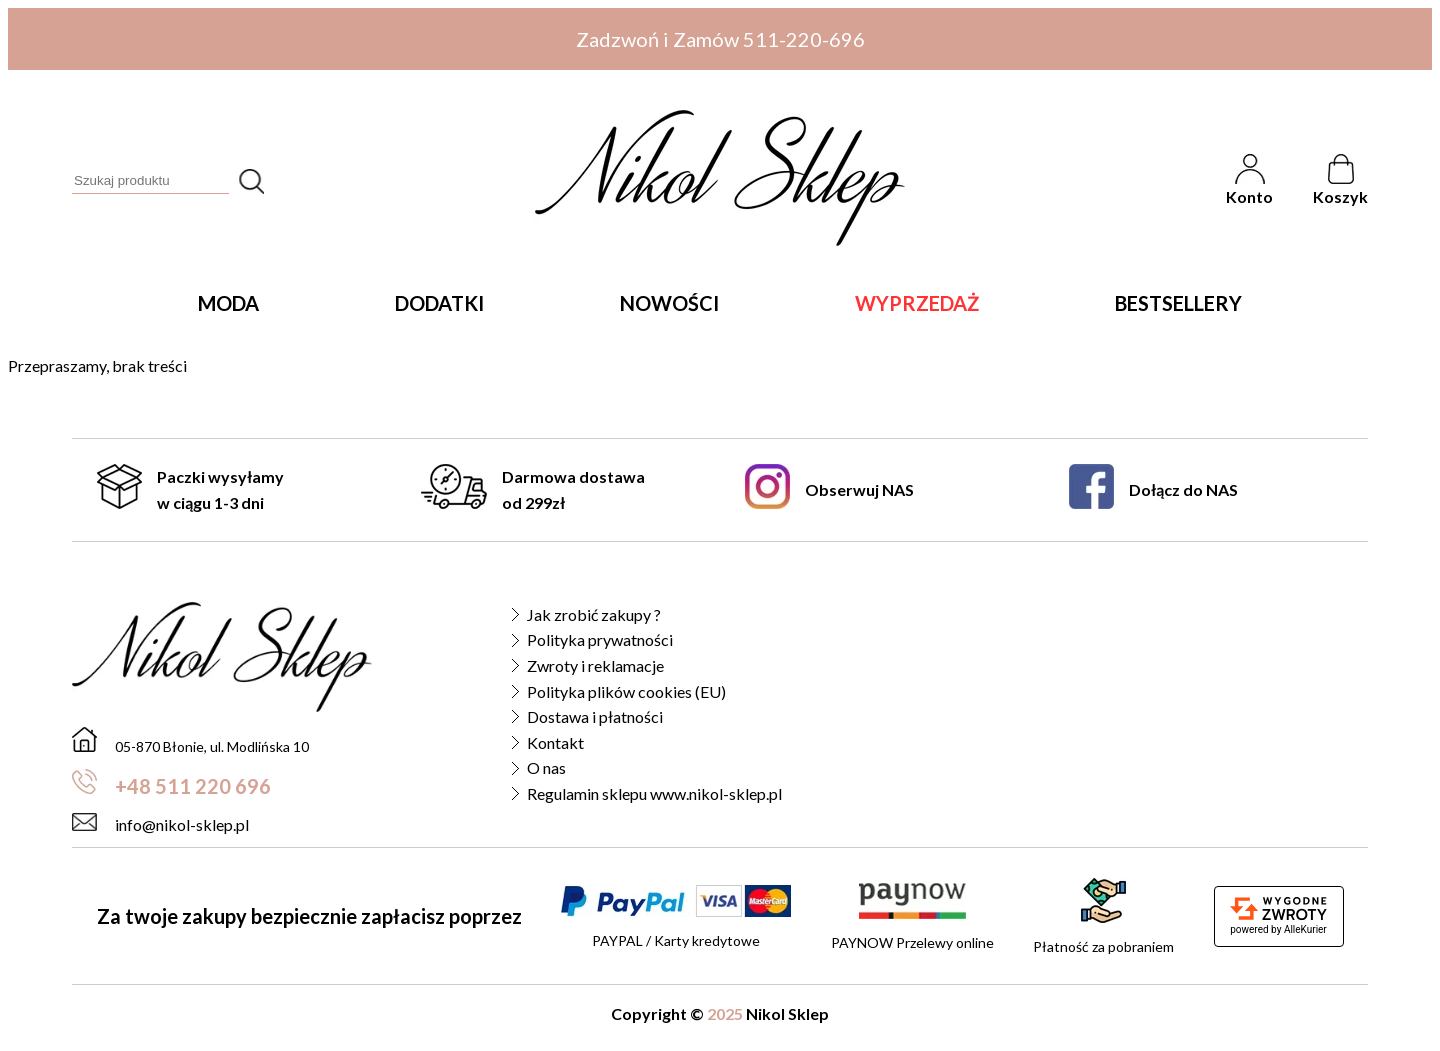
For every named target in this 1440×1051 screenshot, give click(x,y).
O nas (546, 767)
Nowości (669, 303)
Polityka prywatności (600, 639)
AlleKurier (1305, 929)
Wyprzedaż (917, 303)
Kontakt (555, 742)
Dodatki (439, 303)
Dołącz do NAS (1153, 490)
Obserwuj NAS (829, 490)
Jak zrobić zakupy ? (594, 614)
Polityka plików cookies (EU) (626, 691)
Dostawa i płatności (595, 716)
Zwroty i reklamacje (595, 665)
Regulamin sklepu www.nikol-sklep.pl (654, 793)
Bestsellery (1178, 303)
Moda (228, 303)
